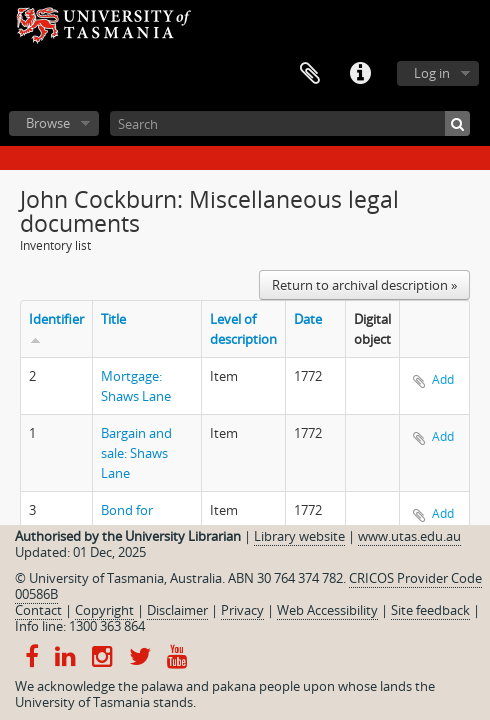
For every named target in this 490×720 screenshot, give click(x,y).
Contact (38, 610)
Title (113, 319)
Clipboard (310, 74)
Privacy (242, 610)
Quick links (360, 74)
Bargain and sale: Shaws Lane (136, 453)
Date (308, 319)
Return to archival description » (364, 285)
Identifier (56, 319)
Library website (299, 536)
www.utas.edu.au (409, 536)
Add (443, 379)
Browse (48, 123)
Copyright (104, 610)
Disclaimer (177, 610)
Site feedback (430, 610)
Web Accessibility (327, 610)
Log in (432, 73)
